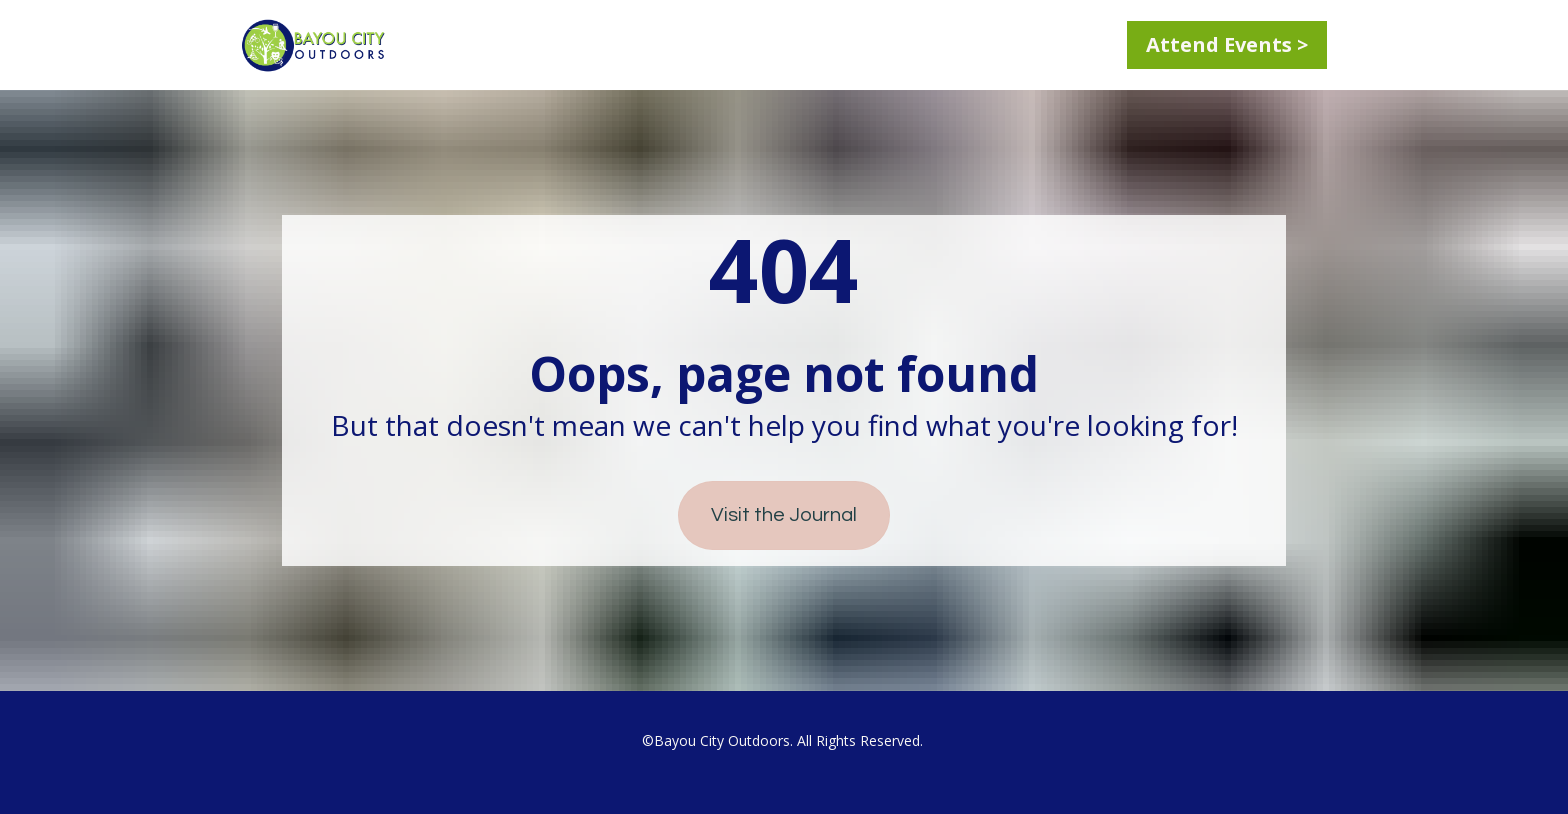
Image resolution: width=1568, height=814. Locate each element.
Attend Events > (1227, 44)
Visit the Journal (784, 515)
